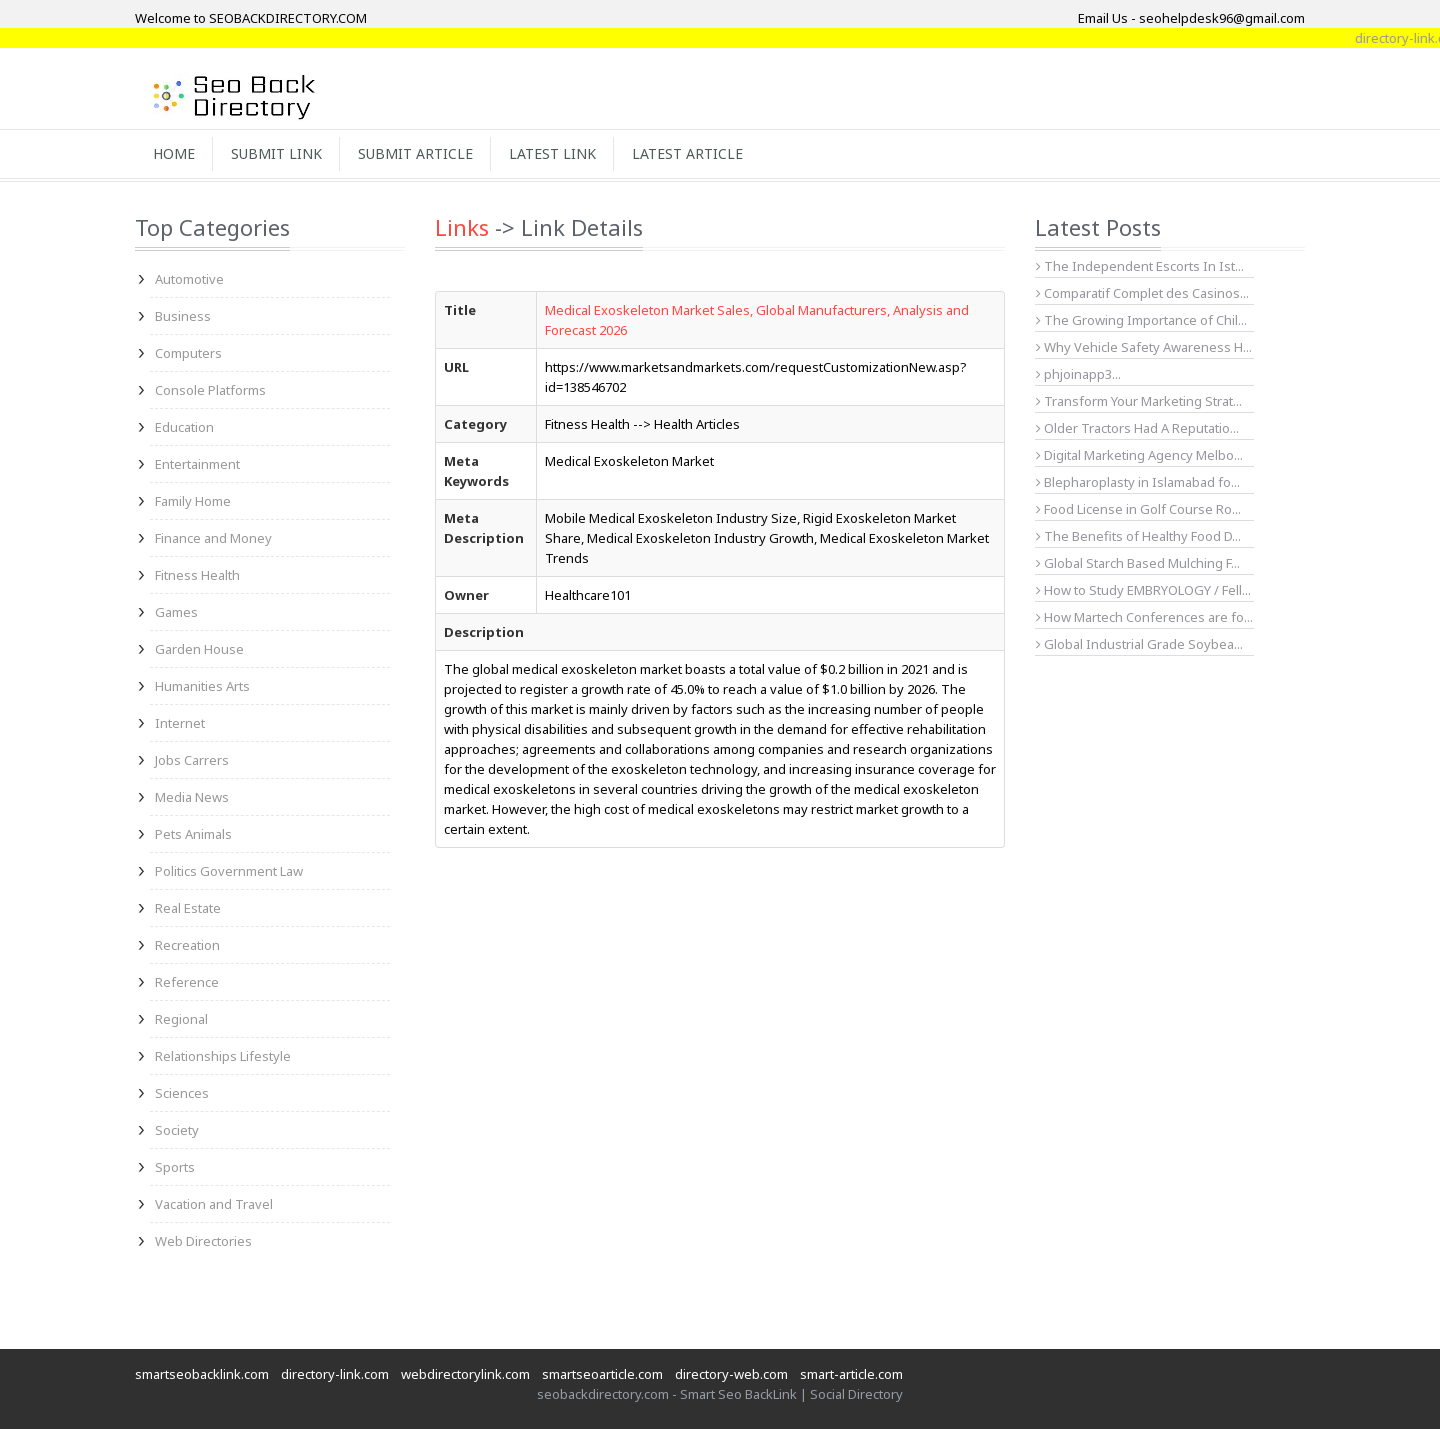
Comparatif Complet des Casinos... (1142, 293)
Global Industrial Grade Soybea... (1139, 644)
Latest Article (687, 153)
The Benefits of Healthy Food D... (1138, 536)
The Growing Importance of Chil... (1141, 320)
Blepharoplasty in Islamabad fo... (1138, 482)
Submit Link (276, 153)
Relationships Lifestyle (223, 1056)
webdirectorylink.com (465, 1374)
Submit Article (415, 153)
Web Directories (203, 1241)
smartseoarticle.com (602, 1374)
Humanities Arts (202, 686)
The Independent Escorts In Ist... (1140, 266)
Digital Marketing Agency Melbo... (1139, 455)
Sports (175, 1167)
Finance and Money (213, 538)
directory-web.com (731, 1374)
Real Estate (188, 908)
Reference (187, 982)
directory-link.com (335, 1374)
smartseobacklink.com (202, 1374)
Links (462, 227)
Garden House (199, 649)
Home (174, 153)
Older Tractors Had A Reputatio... (1137, 428)
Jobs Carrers (192, 760)
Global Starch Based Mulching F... (1138, 563)
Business (183, 316)
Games (176, 612)
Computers (188, 353)
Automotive (189, 279)
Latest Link (552, 153)
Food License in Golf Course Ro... (1138, 509)
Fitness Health (197, 575)
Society (177, 1130)
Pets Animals (193, 834)
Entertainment (197, 464)
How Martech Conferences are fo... (1144, 617)
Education (184, 427)
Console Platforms (210, 390)
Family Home (193, 501)
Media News (192, 797)
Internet (180, 723)
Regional (181, 1019)
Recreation (187, 945)
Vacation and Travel (214, 1204)
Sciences (182, 1093)
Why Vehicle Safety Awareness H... (1144, 347)
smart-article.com (851, 1374)
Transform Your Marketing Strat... (1139, 401)
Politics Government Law (229, 871)
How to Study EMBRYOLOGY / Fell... (1143, 590)
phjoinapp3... (1078, 374)
